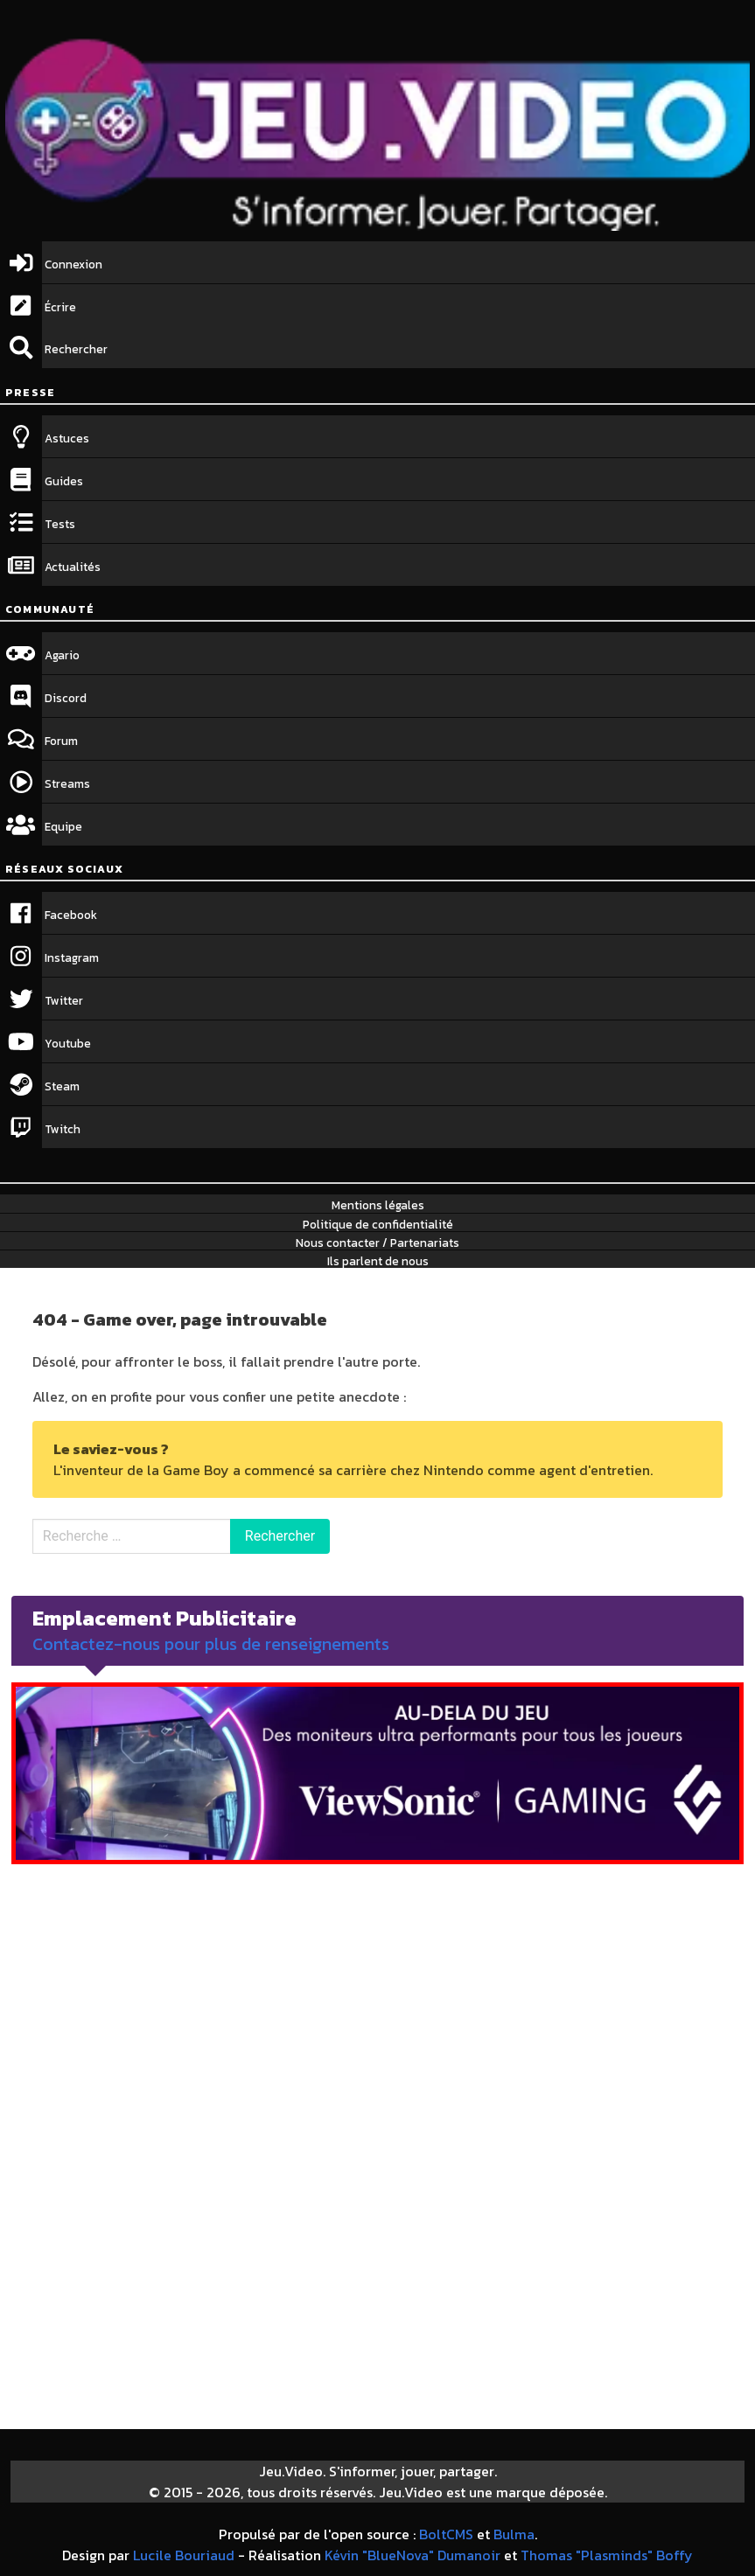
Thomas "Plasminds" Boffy (607, 2555)
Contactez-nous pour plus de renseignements (210, 1644)
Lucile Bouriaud (183, 2555)
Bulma (514, 2534)
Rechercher (280, 1536)
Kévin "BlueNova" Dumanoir (412, 2555)
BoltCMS (446, 2534)
